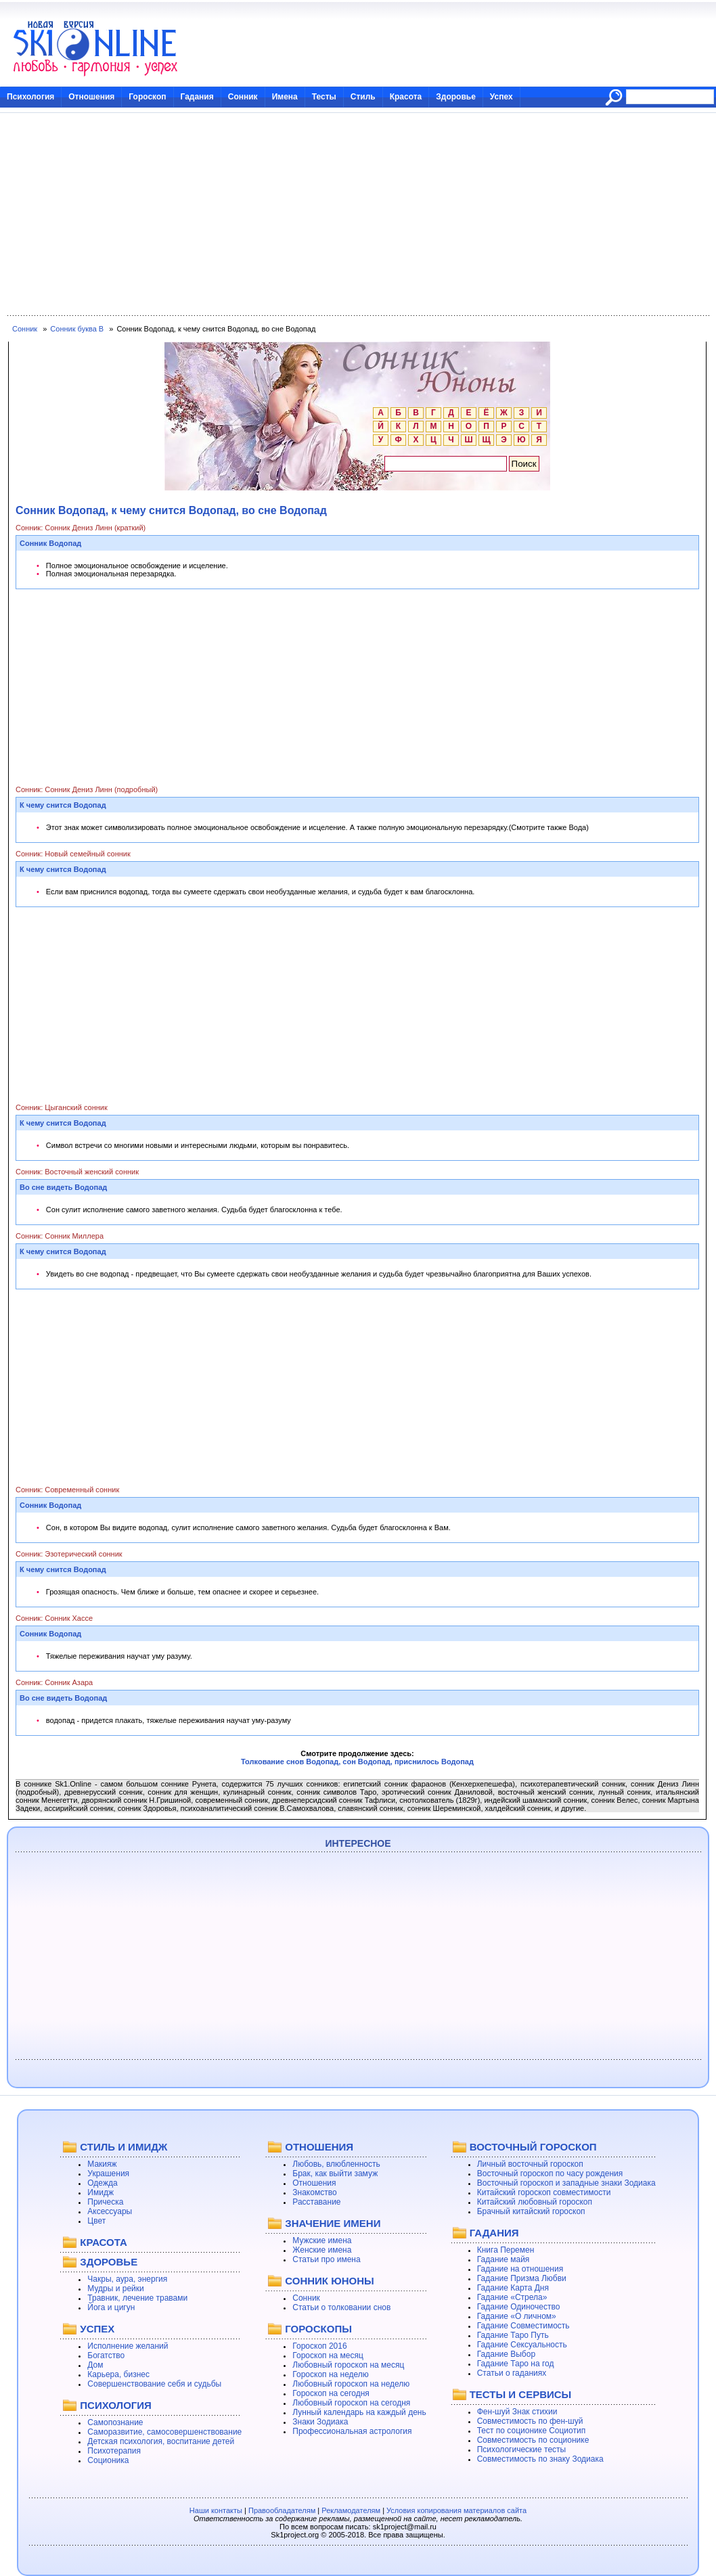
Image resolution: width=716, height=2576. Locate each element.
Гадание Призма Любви (521, 2278)
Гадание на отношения (520, 2269)
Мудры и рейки (115, 2288)
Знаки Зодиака (320, 2421)
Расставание (316, 2202)
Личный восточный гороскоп (530, 2164)
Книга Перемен (506, 2250)
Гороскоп (147, 96)
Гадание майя (503, 2259)
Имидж (100, 2192)
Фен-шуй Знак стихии (517, 2411)
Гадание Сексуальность (522, 2344)
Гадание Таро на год (515, 2363)
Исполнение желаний (127, 2346)
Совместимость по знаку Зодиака (540, 2459)
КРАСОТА (103, 2242)
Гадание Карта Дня (513, 2288)
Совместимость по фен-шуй (530, 2421)
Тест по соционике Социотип (531, 2430)
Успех (501, 96)
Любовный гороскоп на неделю (350, 2384)
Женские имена (321, 2250)
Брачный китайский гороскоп (531, 2211)
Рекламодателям (350, 2510)
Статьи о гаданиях (512, 2373)
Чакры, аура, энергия (127, 2279)
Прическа (105, 2202)
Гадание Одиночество (518, 2307)
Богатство (106, 2355)
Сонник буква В (77, 329)
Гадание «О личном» (516, 2316)
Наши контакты (215, 2510)
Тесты (324, 96)
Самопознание (115, 2422)
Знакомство (314, 2192)
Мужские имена (321, 2240)
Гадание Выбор (506, 2354)
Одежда (102, 2183)
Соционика (108, 2460)
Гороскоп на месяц (327, 2355)
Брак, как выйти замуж (335, 2173)
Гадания (197, 96)
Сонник (243, 96)
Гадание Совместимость (523, 2325)
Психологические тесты (521, 2449)
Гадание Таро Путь (513, 2335)
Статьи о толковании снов (341, 2307)
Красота (406, 96)
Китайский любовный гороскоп (534, 2202)
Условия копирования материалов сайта (456, 2510)
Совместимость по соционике (533, 2440)
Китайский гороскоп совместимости (544, 2192)
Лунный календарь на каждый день (359, 2412)
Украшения (108, 2173)
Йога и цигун (111, 2307)
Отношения (91, 96)
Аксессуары (109, 2211)
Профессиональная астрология (351, 2431)
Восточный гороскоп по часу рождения (550, 2173)
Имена (285, 96)
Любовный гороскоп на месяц (348, 2365)
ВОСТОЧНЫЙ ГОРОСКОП (533, 2147)
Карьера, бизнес (118, 2374)
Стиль (363, 96)
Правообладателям (281, 2510)
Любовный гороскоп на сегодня (351, 2403)
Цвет (96, 2221)
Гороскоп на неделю (330, 2374)
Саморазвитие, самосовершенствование (164, 2432)
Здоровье (456, 96)
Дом (95, 2365)
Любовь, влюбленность (336, 2164)
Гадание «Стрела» (512, 2297)
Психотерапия (114, 2451)
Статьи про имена (326, 2259)
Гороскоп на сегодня (331, 2393)
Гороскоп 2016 (319, 2346)
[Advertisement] (358, 214)
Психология (30, 96)
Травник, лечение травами (137, 2298)
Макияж (101, 2164)
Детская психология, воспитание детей (160, 2441)
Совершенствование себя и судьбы (154, 2384)
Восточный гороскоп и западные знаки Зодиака (566, 2183)
